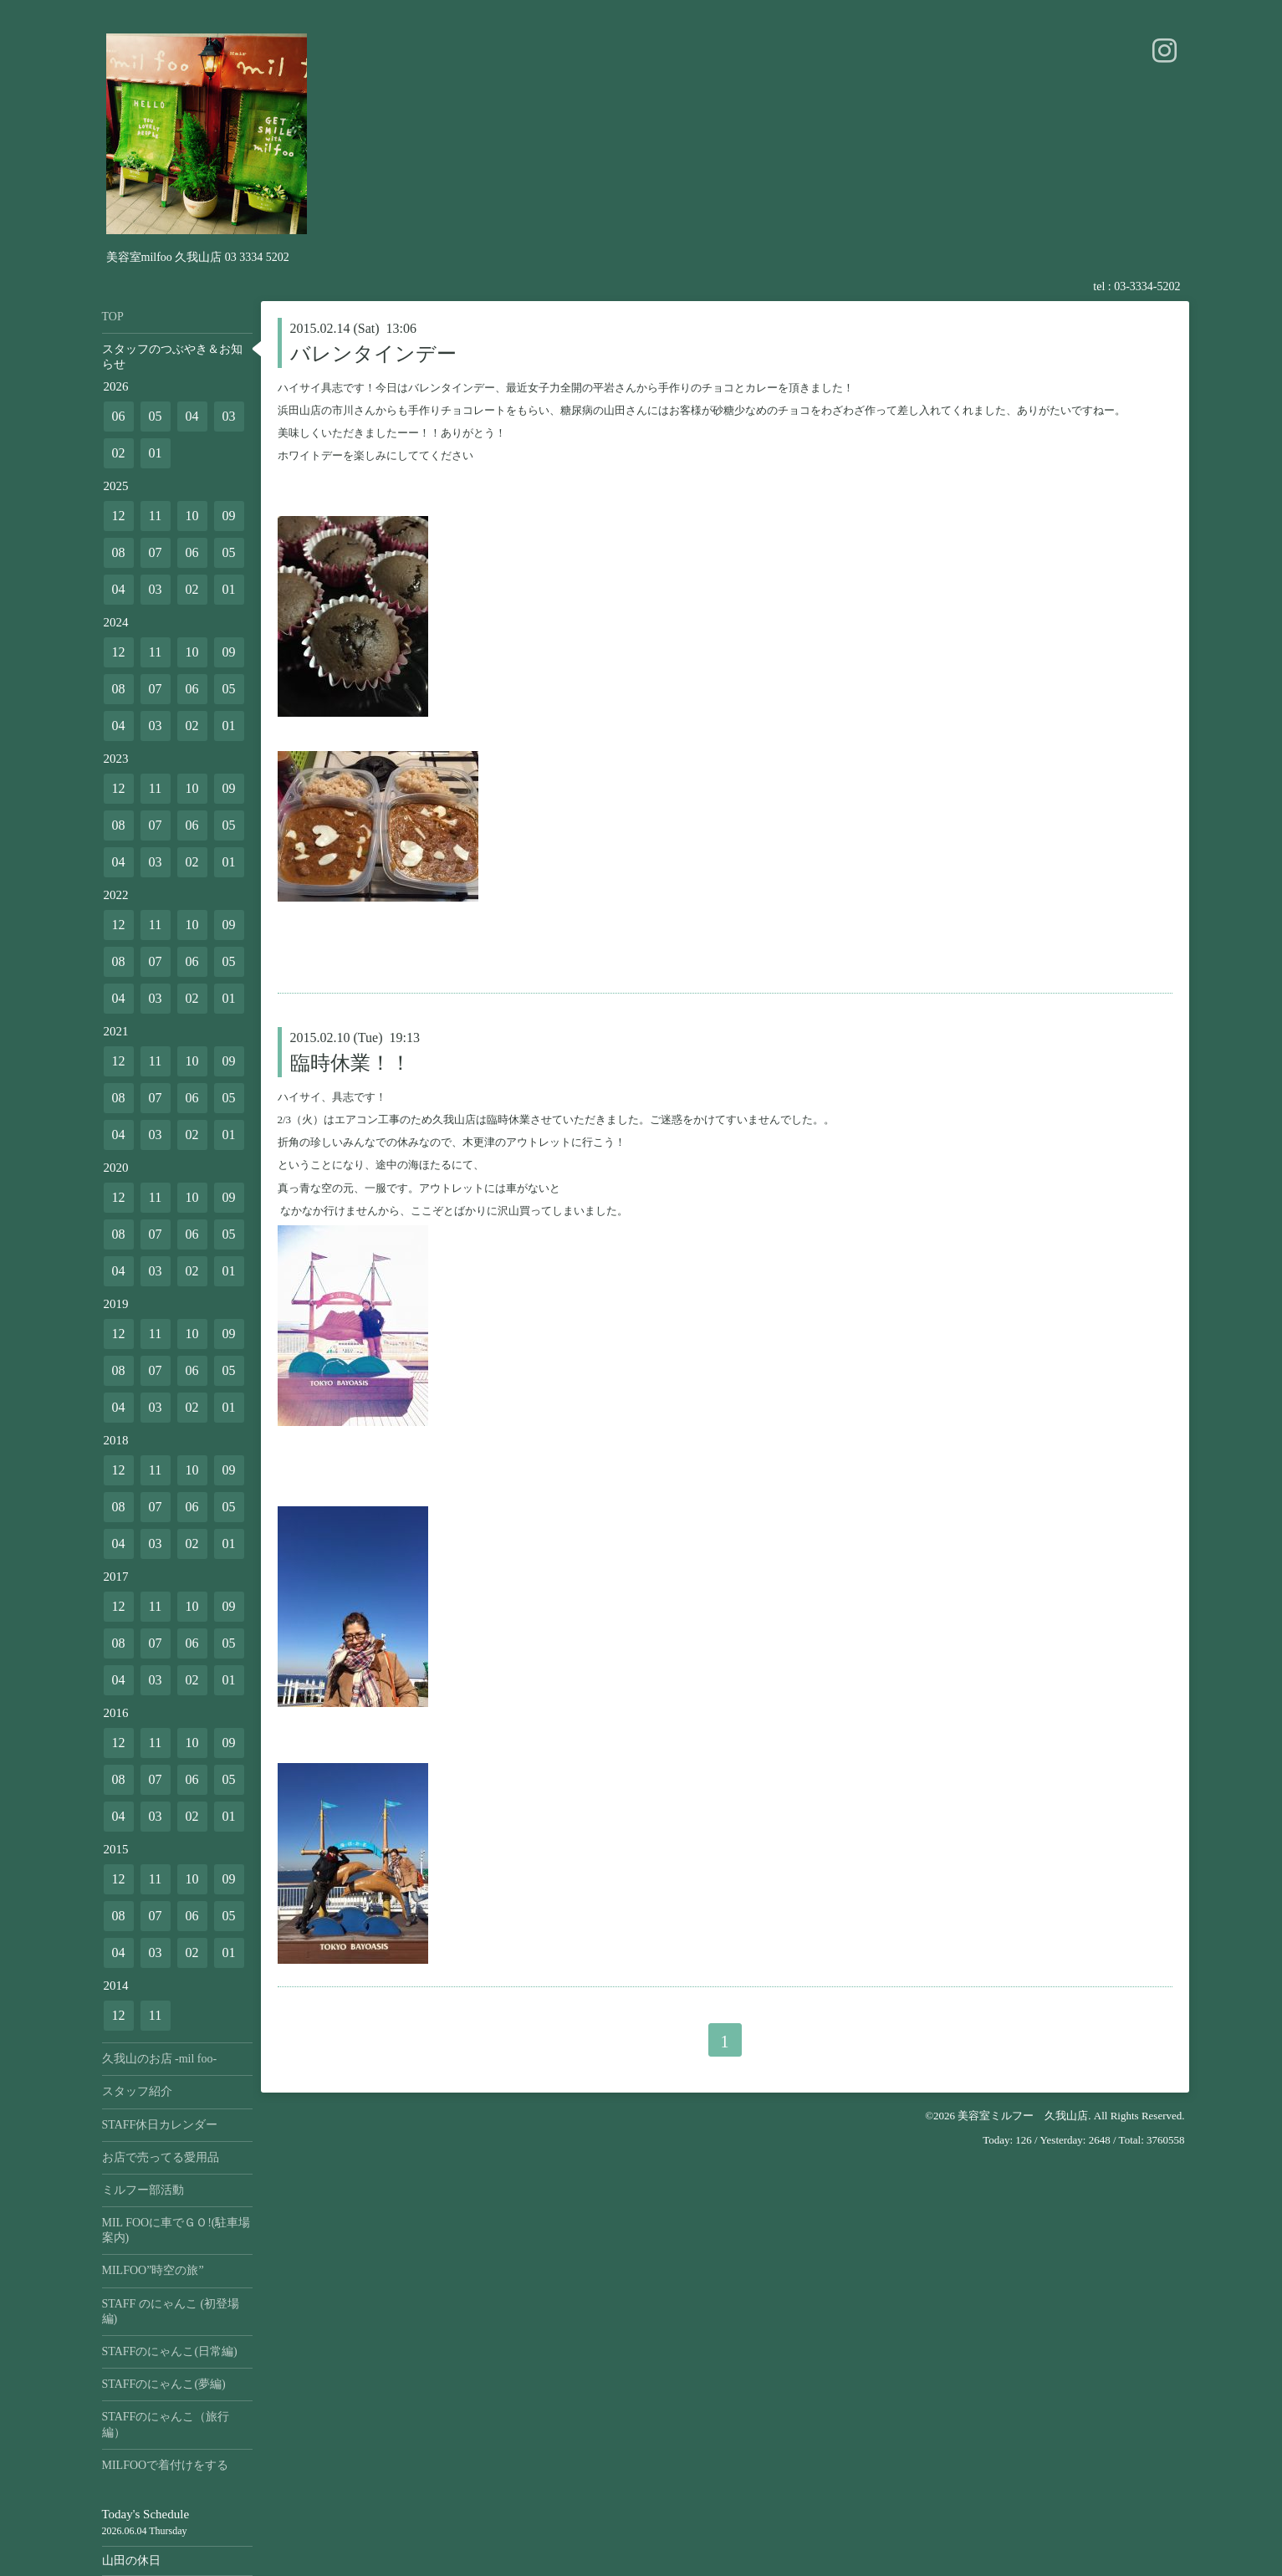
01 (155, 453)
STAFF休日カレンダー (160, 2125)
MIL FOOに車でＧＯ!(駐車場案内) (176, 2230)
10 (192, 516)
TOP (113, 316)
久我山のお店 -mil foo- (159, 2058)
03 (229, 416)
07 (155, 552)
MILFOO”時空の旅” (153, 2270)
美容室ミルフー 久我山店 (1023, 2115)
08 (118, 552)
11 (155, 516)
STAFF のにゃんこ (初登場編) (171, 2311)
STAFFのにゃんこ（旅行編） (166, 2424)
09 (229, 516)
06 (118, 416)
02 (118, 453)
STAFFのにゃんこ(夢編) (164, 2384)
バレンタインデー (373, 354)
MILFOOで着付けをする (165, 2465)
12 (118, 516)
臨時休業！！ (350, 1063)
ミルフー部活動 (143, 2190)
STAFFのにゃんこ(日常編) (170, 2351)
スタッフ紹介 (137, 2091)
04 (192, 416)
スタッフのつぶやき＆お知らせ (172, 357)
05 (155, 416)
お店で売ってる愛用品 (160, 2157)
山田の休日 (131, 2560)
